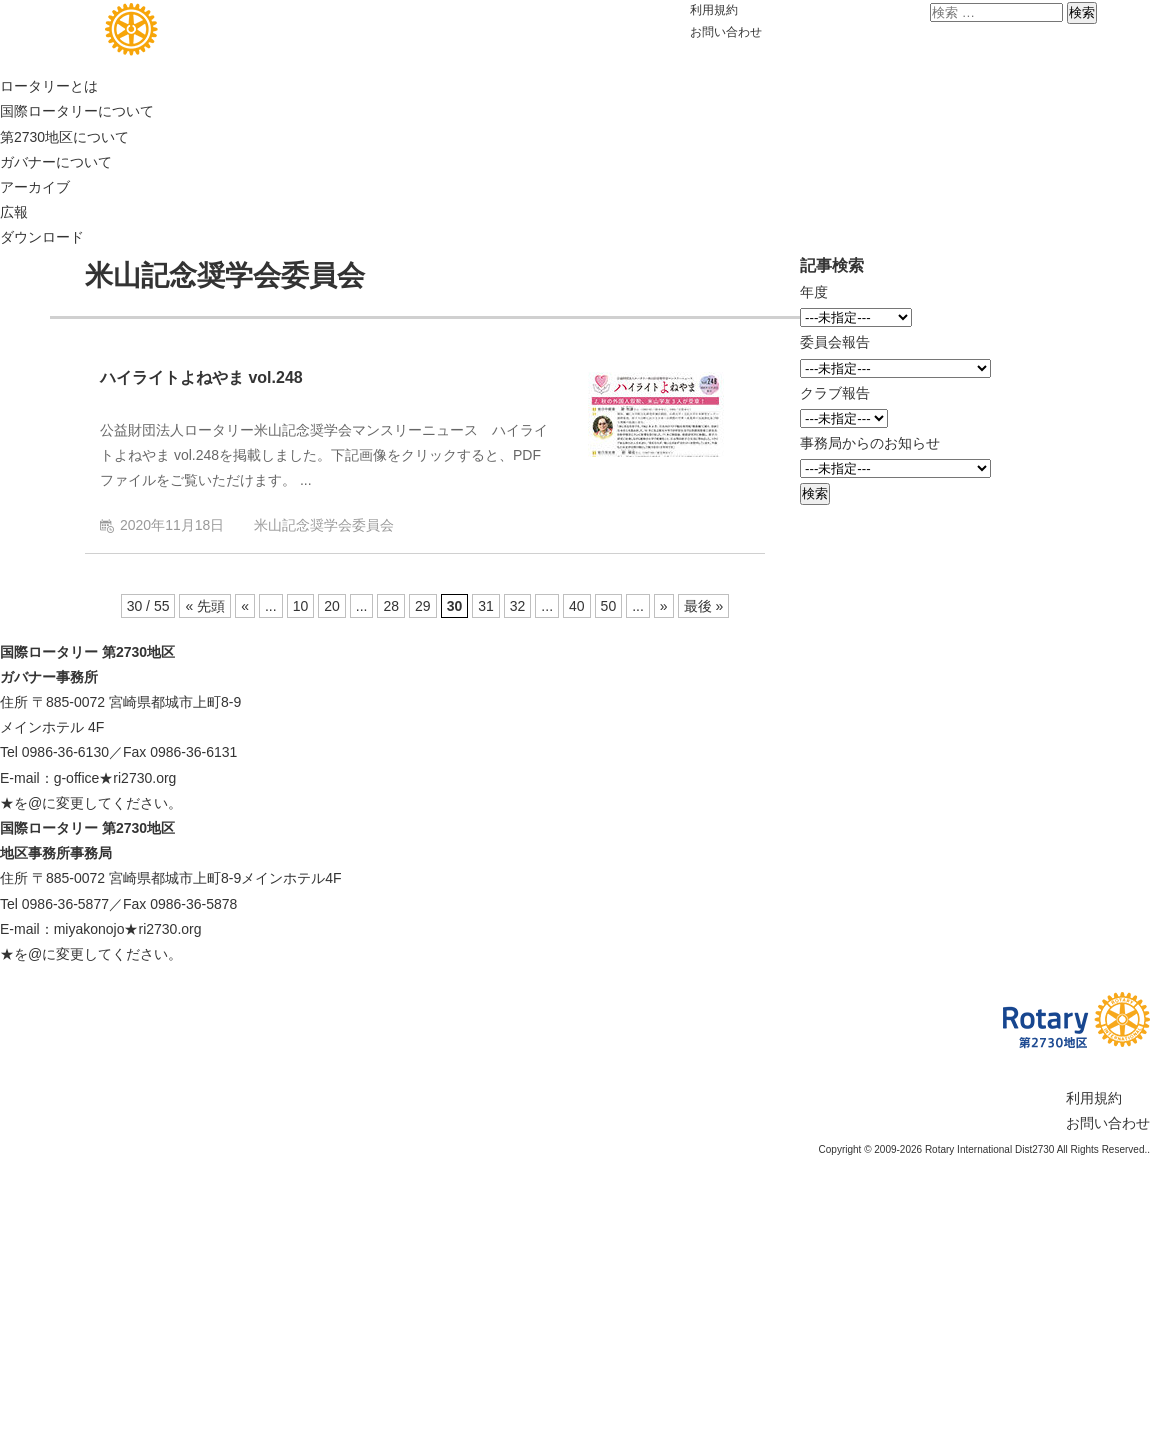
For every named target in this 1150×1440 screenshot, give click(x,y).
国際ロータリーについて (77, 111)
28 (391, 606)
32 (518, 606)
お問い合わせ (726, 32)
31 (486, 606)
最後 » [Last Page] (704, 606)
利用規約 (714, 10)
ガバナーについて (56, 162)
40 (577, 606)
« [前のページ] (245, 606)
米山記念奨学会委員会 (324, 525)
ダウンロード (42, 237)
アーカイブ (35, 187)
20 (332, 606)
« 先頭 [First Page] (205, 606)
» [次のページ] (664, 606)
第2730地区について (64, 137)
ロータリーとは (49, 86)
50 (609, 606)
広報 (14, 212)
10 (301, 606)
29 (423, 606)
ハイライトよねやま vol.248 (201, 377)
